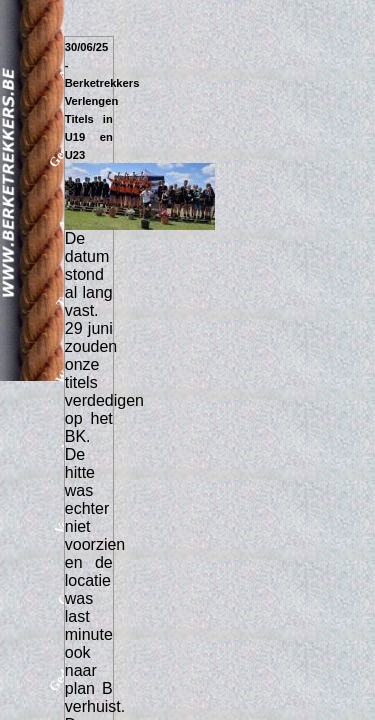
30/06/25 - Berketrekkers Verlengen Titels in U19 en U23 (102, 101)
